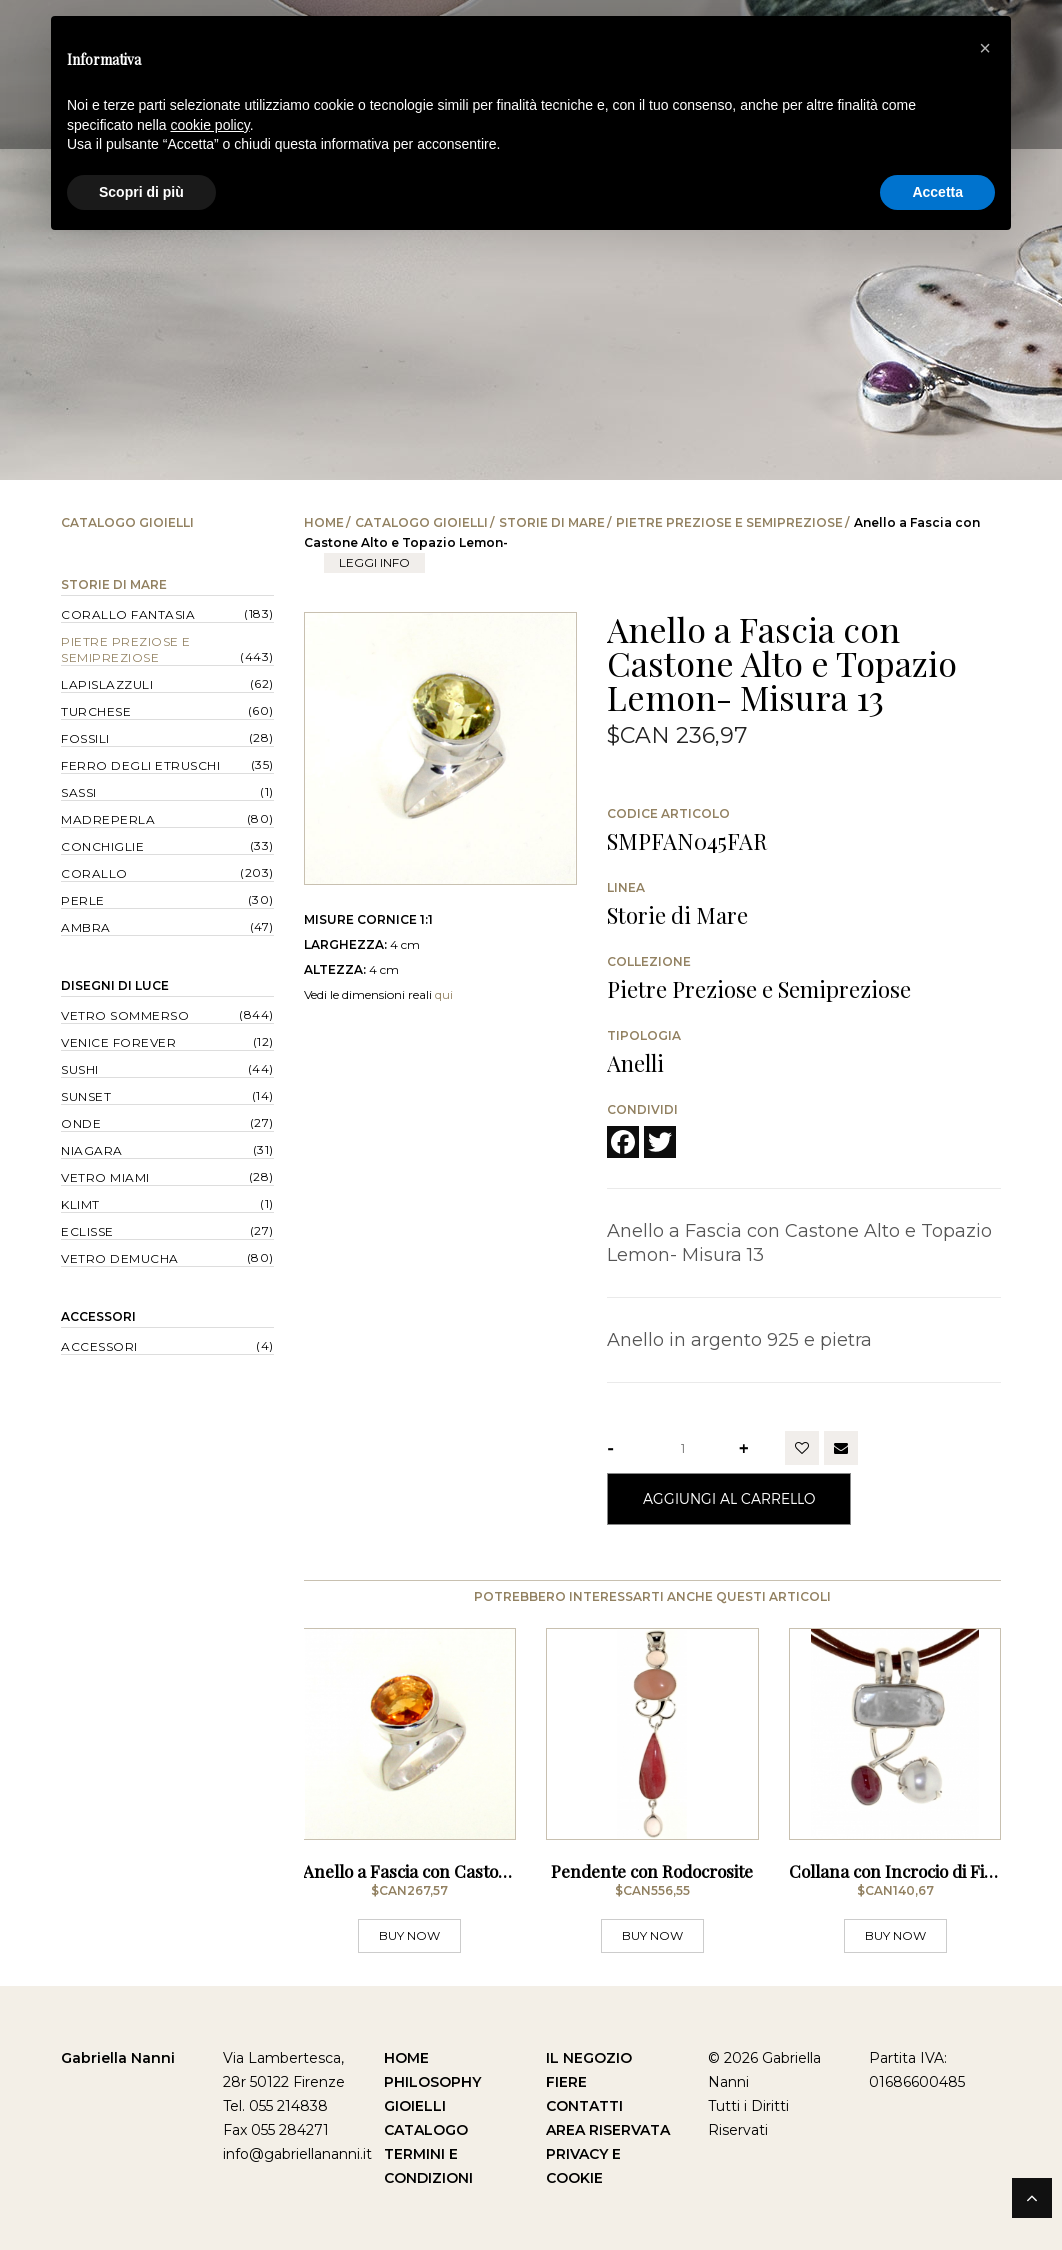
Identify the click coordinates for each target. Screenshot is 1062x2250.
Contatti (584, 2106)
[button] (985, 48)
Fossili (85, 738)
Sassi (79, 792)
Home (324, 522)
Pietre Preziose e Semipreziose (729, 522)
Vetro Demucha (120, 1258)
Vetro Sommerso (125, 1015)
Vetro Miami (105, 1177)
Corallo (94, 873)
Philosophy (432, 2082)
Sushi (80, 1069)
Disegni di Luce (115, 985)
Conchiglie (102, 846)
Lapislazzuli (107, 684)
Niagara (92, 1150)
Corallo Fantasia (128, 614)
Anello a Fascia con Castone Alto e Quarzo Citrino (494, 1871)
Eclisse (87, 1231)
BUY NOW (409, 1935)
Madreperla (108, 819)
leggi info (374, 562)
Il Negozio (589, 2058)
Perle (83, 900)
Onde (81, 1123)
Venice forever (118, 1042)
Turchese (96, 711)
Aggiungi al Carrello (729, 1498)
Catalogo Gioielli (421, 522)
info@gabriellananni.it (297, 2154)
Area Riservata (608, 2130)
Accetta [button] (937, 192)
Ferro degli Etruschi (140, 765)
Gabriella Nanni (118, 2058)
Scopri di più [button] (141, 192)
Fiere (566, 2082)
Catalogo (426, 2130)
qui (444, 994)
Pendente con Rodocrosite (652, 1871)
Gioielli (415, 2106)
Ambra (86, 927)
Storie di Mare (552, 522)
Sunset (86, 1096)
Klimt (80, 1204)
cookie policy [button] (210, 125)
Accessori (98, 1316)
